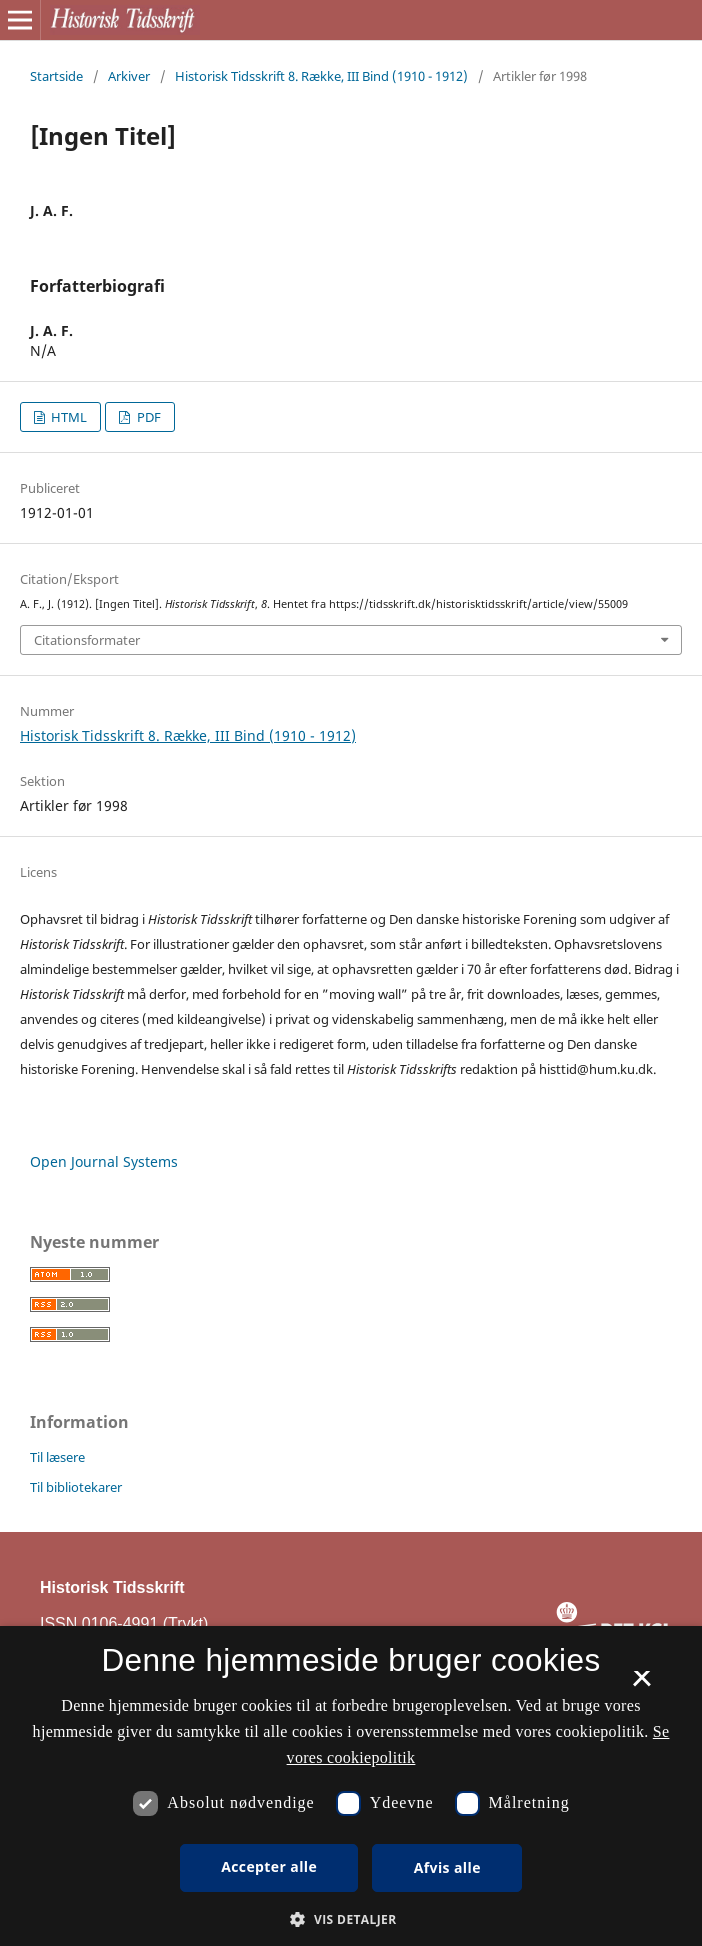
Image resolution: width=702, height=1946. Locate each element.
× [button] (641, 1685)
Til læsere (57, 1457)
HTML (67, 417)
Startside (56, 76)
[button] (350, 1919)
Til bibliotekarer (76, 1487)
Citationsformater (87, 640)
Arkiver (129, 76)
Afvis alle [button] (447, 1867)
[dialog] (351, 1786)
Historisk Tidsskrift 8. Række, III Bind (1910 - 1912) (321, 76)
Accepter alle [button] (269, 1866)
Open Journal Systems (104, 1161)
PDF (147, 417)
